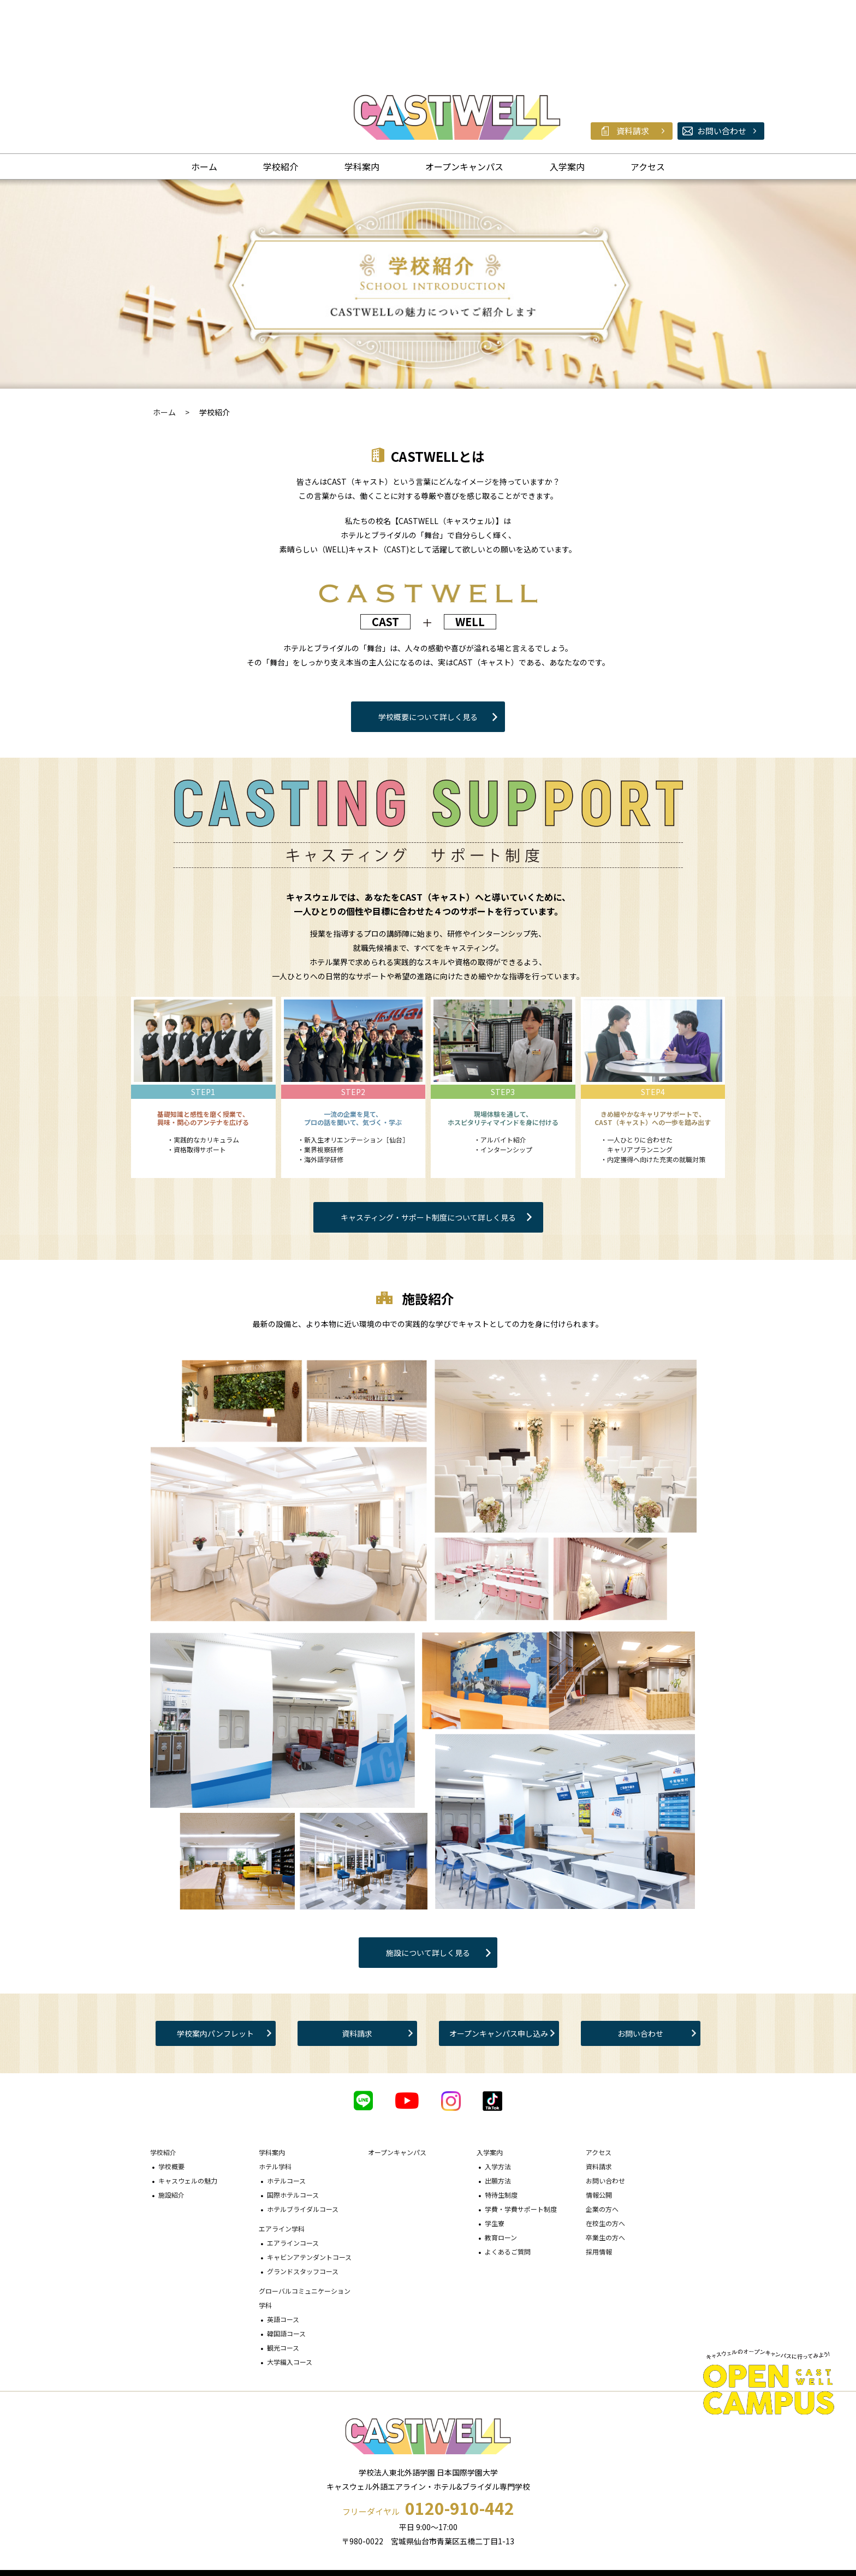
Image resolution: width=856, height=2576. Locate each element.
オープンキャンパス (464, 98)
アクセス (648, 98)
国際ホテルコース (293, 2126)
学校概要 (171, 2098)
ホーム (204, 98)
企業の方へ (602, 2140)
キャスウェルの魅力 (187, 2112)
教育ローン (501, 2169)
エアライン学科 (282, 2160)
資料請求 (357, 1965)
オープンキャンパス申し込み (498, 1965)
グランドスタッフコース (302, 2203)
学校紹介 (280, 98)
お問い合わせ (640, 1965)
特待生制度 (501, 2126)
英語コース (283, 2251)
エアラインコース (293, 2174)
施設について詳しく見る (428, 1884)
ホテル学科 (275, 2098)
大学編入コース (289, 2293)
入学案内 (567, 98)
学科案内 (361, 98)
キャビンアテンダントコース (309, 2188)
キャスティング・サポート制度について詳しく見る (428, 1149)
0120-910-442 (459, 2440)
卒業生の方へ (605, 2169)
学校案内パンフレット (215, 1965)
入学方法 (498, 2098)
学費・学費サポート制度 (521, 2140)
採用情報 (599, 2183)
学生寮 (494, 2154)
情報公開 (599, 2126)
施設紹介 (171, 2126)
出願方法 (498, 2112)
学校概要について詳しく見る (428, 648)
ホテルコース (286, 2112)
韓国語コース (286, 2265)
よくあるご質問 (508, 2183)
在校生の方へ (605, 2154)
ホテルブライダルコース (302, 2140)
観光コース (283, 2279)
